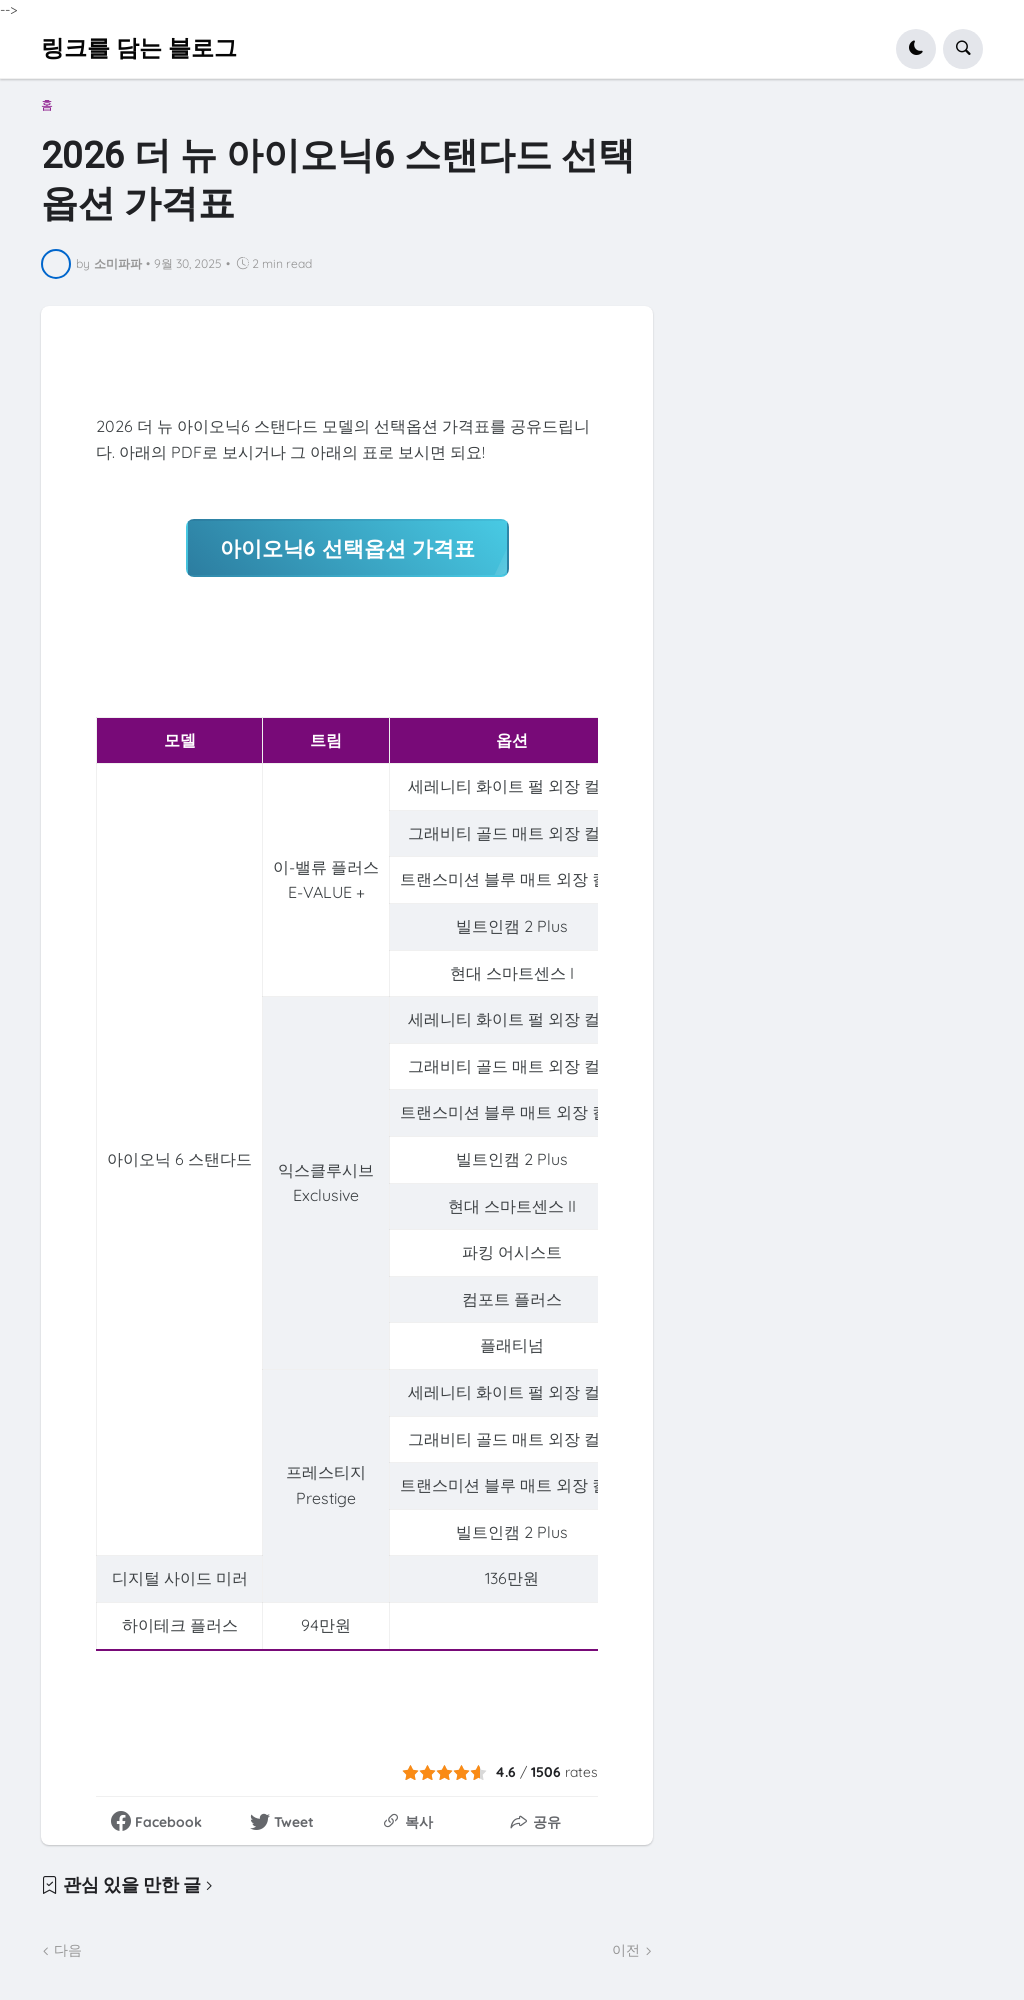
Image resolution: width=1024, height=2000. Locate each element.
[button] (916, 49)
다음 (68, 1949)
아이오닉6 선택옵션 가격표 (347, 547)
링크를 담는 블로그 (139, 48)
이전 (626, 1949)
